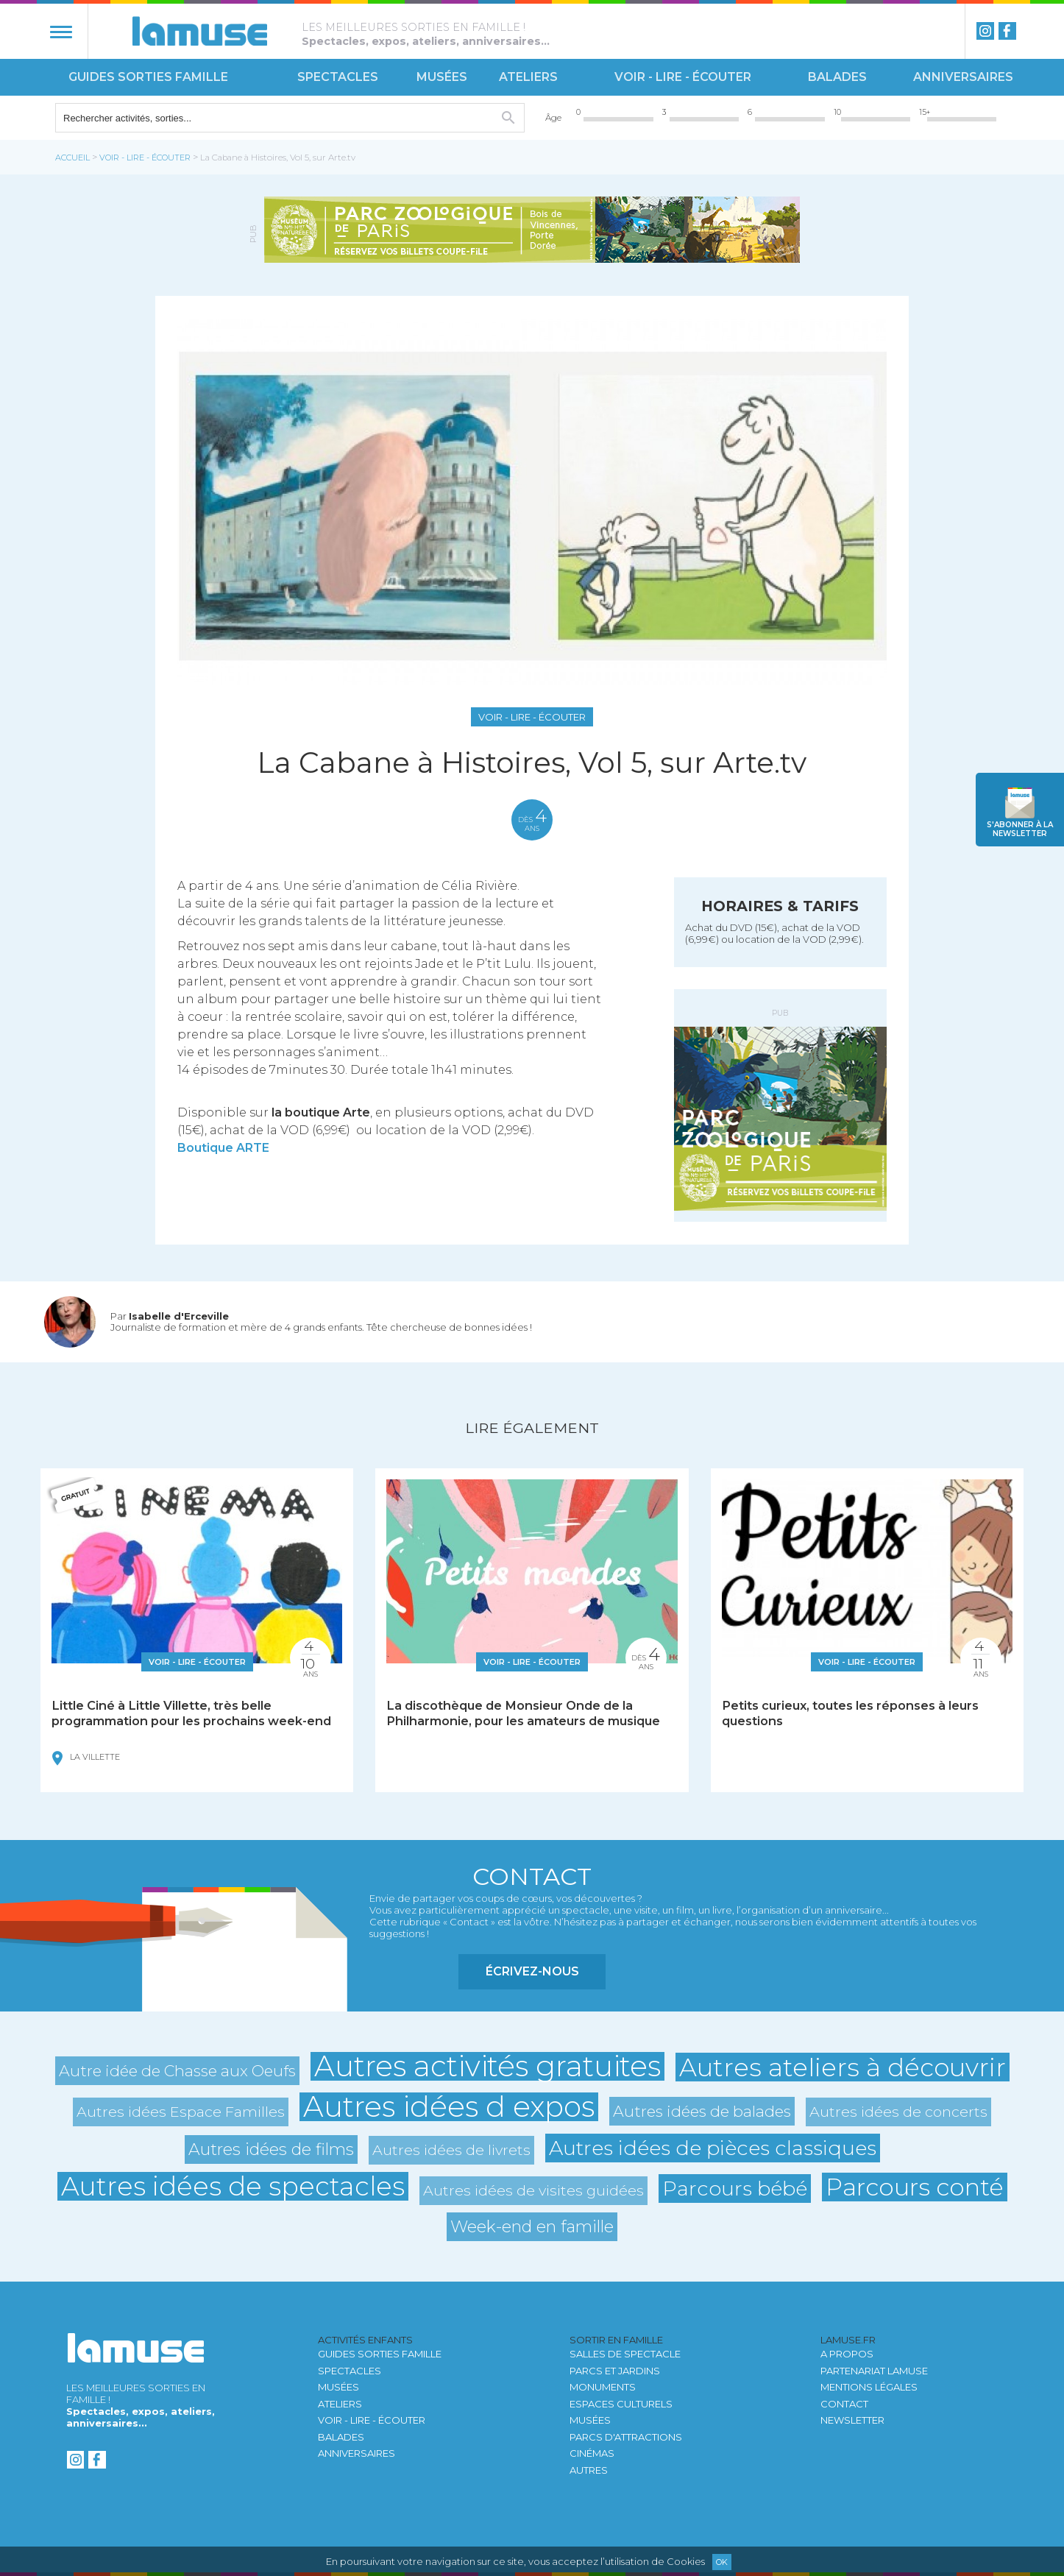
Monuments (603, 2387)
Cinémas (592, 2453)
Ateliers (528, 77)
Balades (837, 77)
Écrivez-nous (532, 1971)
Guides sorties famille (148, 77)
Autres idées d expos (449, 2106)
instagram (985, 31)
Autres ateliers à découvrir (842, 2067)
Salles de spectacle (625, 2354)
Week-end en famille (532, 2227)
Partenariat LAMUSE (874, 2371)
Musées (441, 77)
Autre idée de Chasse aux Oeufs (177, 2071)
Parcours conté (915, 2187)
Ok (722, 2562)
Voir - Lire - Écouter (682, 77)
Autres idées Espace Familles (181, 2111)
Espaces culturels (621, 2404)
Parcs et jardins (615, 2371)
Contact (844, 2404)
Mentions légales (869, 2387)
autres (589, 2470)
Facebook (1007, 31)
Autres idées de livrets (451, 2150)
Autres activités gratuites (487, 2066)
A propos (846, 2354)
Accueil (72, 157)
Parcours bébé (734, 2188)
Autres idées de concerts (898, 2111)
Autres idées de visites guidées (533, 2190)
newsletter (1020, 829)
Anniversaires (963, 77)
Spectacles (337, 77)
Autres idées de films (271, 2149)
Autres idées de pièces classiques (712, 2148)
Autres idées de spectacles (233, 2186)
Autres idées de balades (702, 2111)
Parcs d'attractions (626, 2437)
